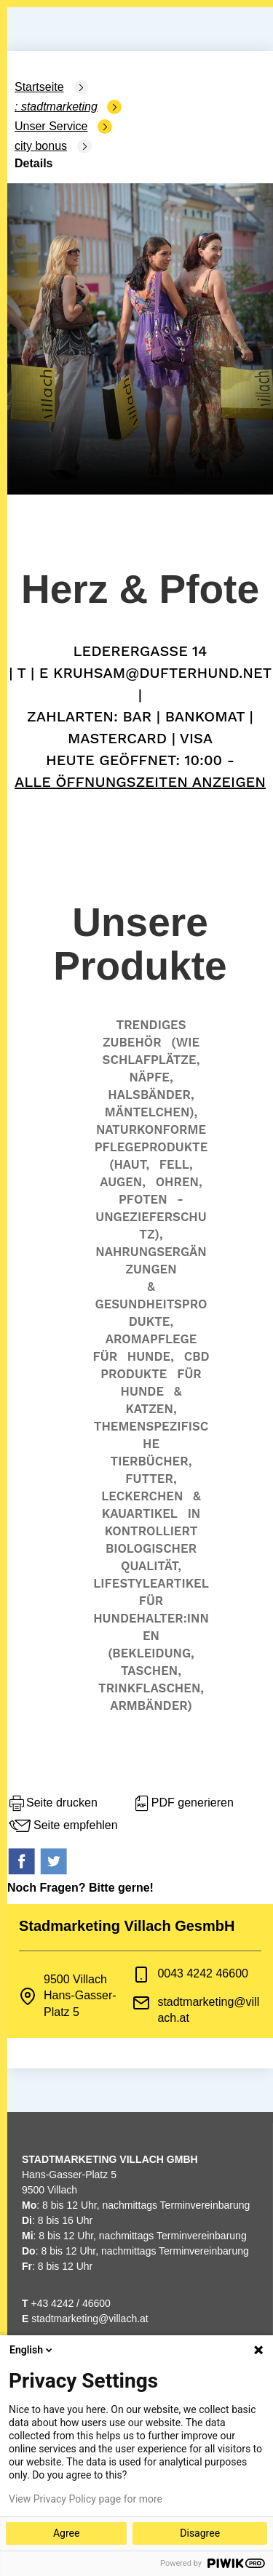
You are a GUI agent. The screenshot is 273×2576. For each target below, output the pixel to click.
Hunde (142, 1391)
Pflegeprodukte (151, 1147)
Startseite (39, 87)
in (194, 1513)
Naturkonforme (151, 1129)
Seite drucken (52, 1803)
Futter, (150, 1478)
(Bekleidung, (151, 1653)
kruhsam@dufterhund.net (162, 672)
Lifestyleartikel (151, 1583)
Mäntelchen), (151, 1112)
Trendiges (151, 1024)
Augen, (123, 1182)
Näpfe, (151, 1077)
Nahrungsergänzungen (150, 1260)
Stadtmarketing (59, 106)
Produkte (133, 1374)
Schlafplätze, (151, 1059)
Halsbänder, (151, 1094)
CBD (197, 1356)
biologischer (151, 1548)
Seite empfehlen (62, 1826)
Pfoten (143, 1199)
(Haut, (129, 1164)
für (104, 1356)
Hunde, (150, 1356)
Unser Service (51, 126)
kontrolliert (151, 1531)
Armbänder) (151, 1705)
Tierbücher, (151, 1461)
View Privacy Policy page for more (85, 2499)
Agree (66, 2533)
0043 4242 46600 (202, 1973)
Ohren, (179, 1182)
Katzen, (150, 1408)
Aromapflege (151, 1339)
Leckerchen (142, 1496)
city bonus (41, 146)
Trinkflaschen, (151, 1688)
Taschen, (151, 1670)
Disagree (200, 2533)
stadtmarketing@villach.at (90, 2318)
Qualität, (151, 1566)
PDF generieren (183, 1803)
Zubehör (132, 1042)
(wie (185, 1042)
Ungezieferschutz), (150, 1225)
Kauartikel (140, 1513)
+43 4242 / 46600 (66, 2303)
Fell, (176, 1164)
